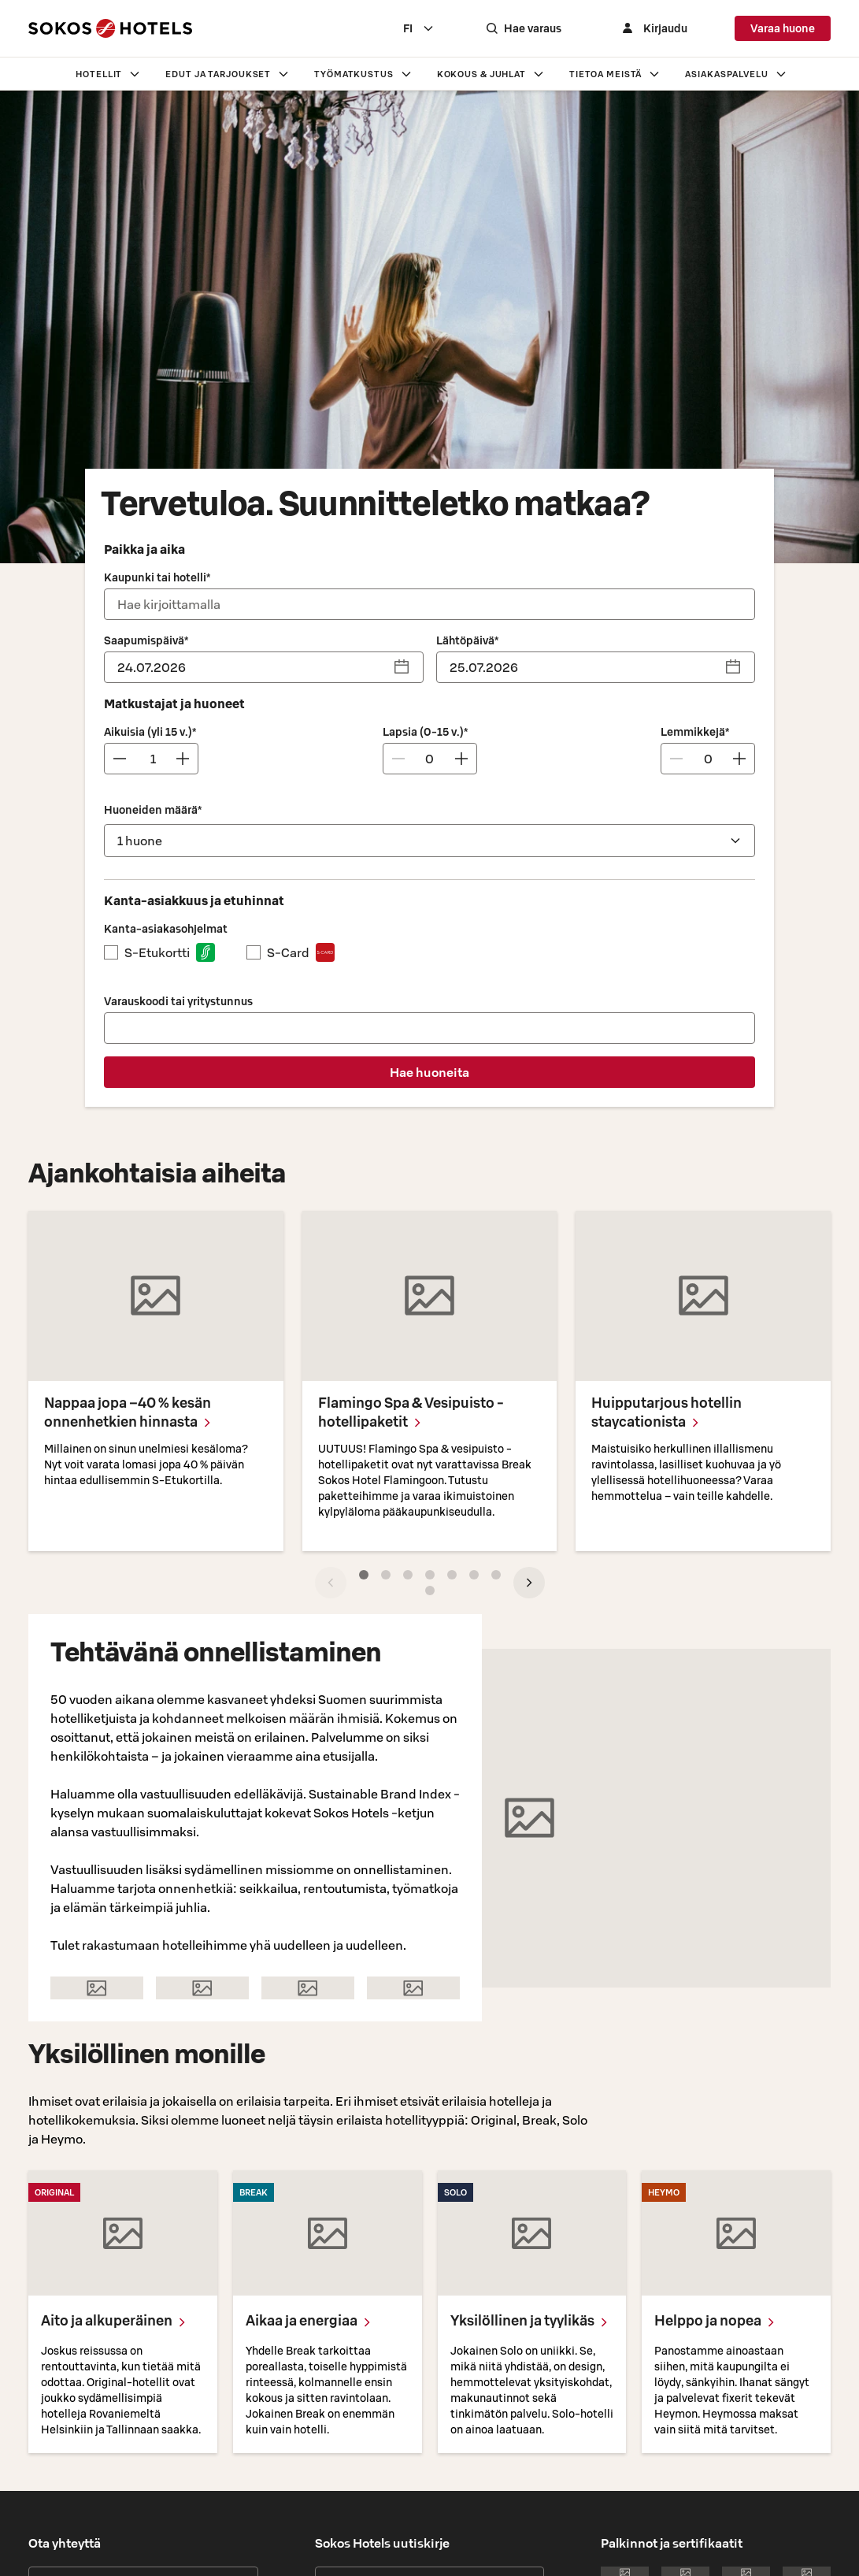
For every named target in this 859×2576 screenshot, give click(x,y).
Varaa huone (782, 28)
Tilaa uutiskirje (429, 2221)
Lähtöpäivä (467, 640)
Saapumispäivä (146, 640)
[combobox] (434, 28)
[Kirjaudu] (660, 28)
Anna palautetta (143, 2330)
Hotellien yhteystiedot (143, 2221)
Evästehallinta (538, 2557)
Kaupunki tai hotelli (157, 577)
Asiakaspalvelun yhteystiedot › (106, 2260)
